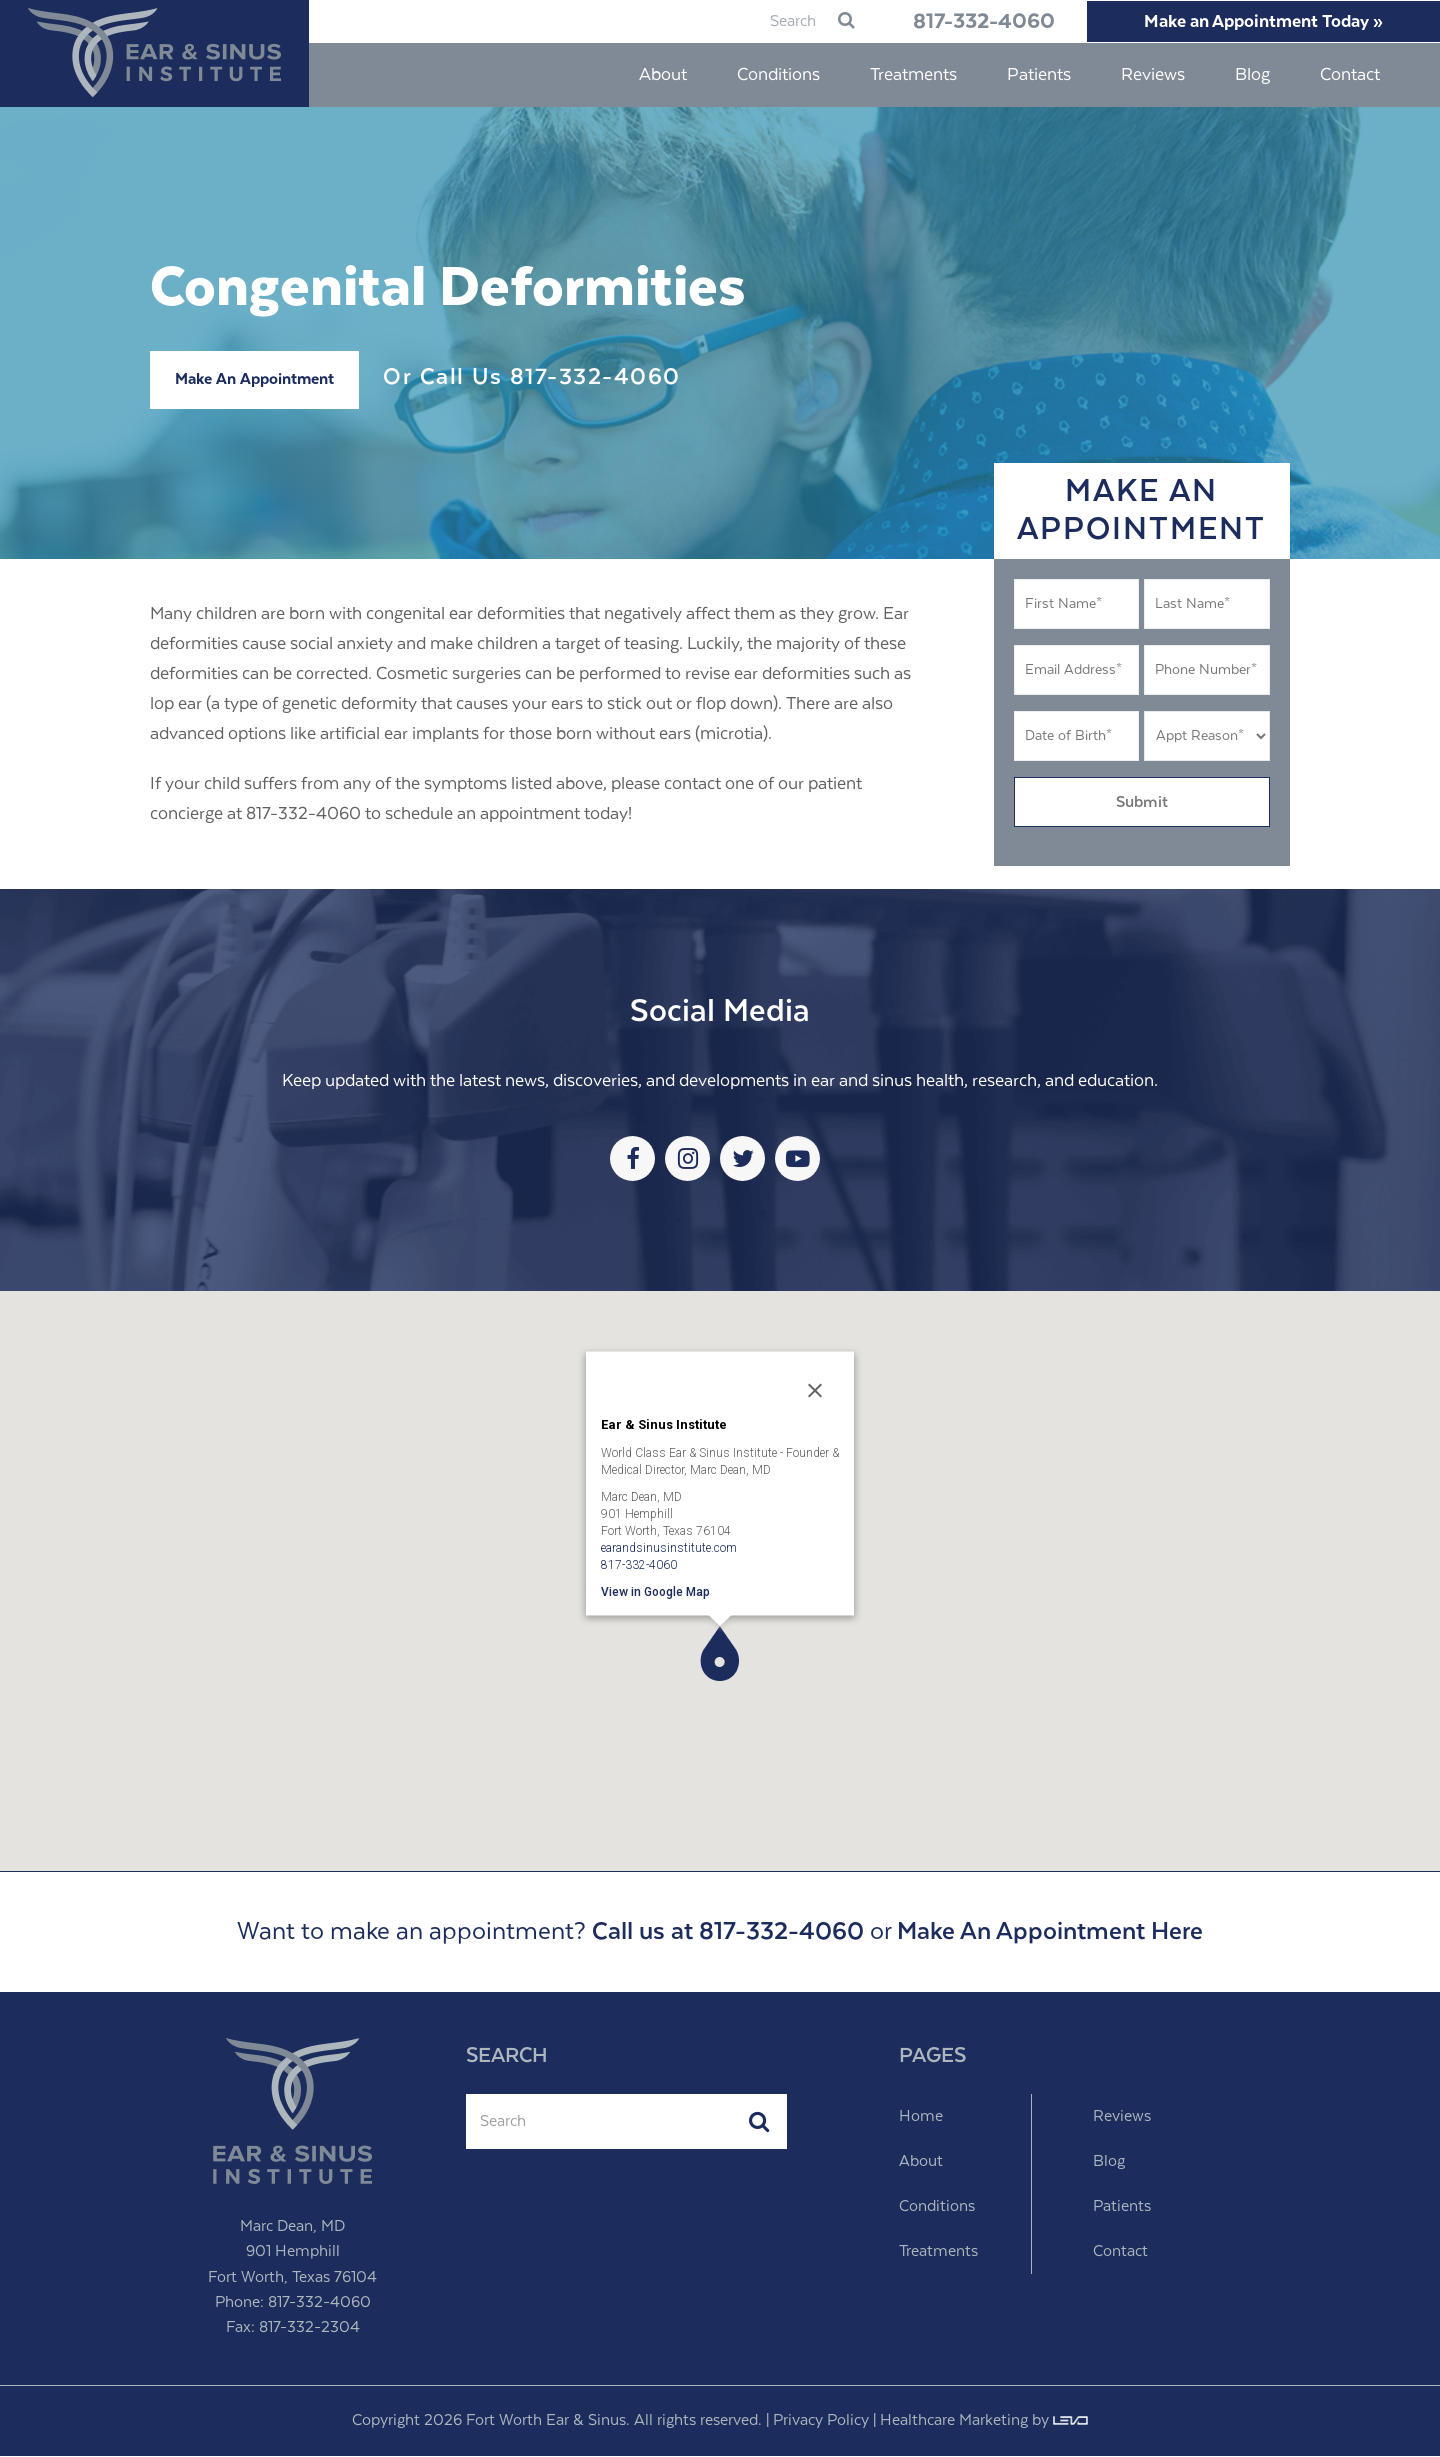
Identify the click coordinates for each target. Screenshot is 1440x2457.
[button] (719, 1654)
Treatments (938, 2252)
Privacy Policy (821, 2421)
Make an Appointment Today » (1259, 22)
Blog (1109, 2162)
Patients (1122, 2207)
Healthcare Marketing (954, 2421)
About (921, 2162)
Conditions (937, 2207)
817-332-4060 (968, 22)
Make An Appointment (254, 380)
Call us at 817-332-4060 (728, 1933)
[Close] (815, 1391)
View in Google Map (655, 1592)
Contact (1120, 2252)
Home (921, 2117)
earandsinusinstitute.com (669, 1548)
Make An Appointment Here (1050, 1933)
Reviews (1122, 2117)
